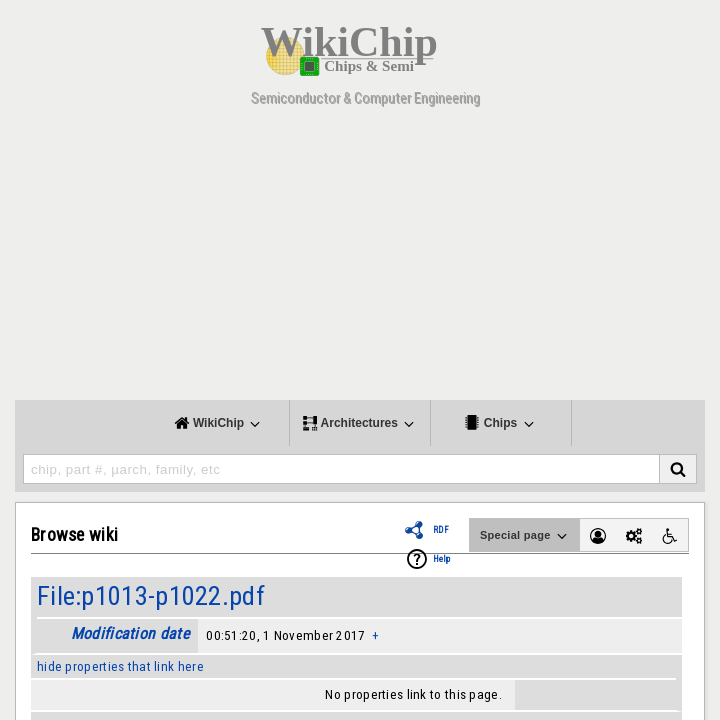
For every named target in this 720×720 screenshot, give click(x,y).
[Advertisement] (360, 260)
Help (441, 559)
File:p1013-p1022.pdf (151, 596)
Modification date (130, 633)
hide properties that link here (120, 666)
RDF (441, 530)
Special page (525, 536)
